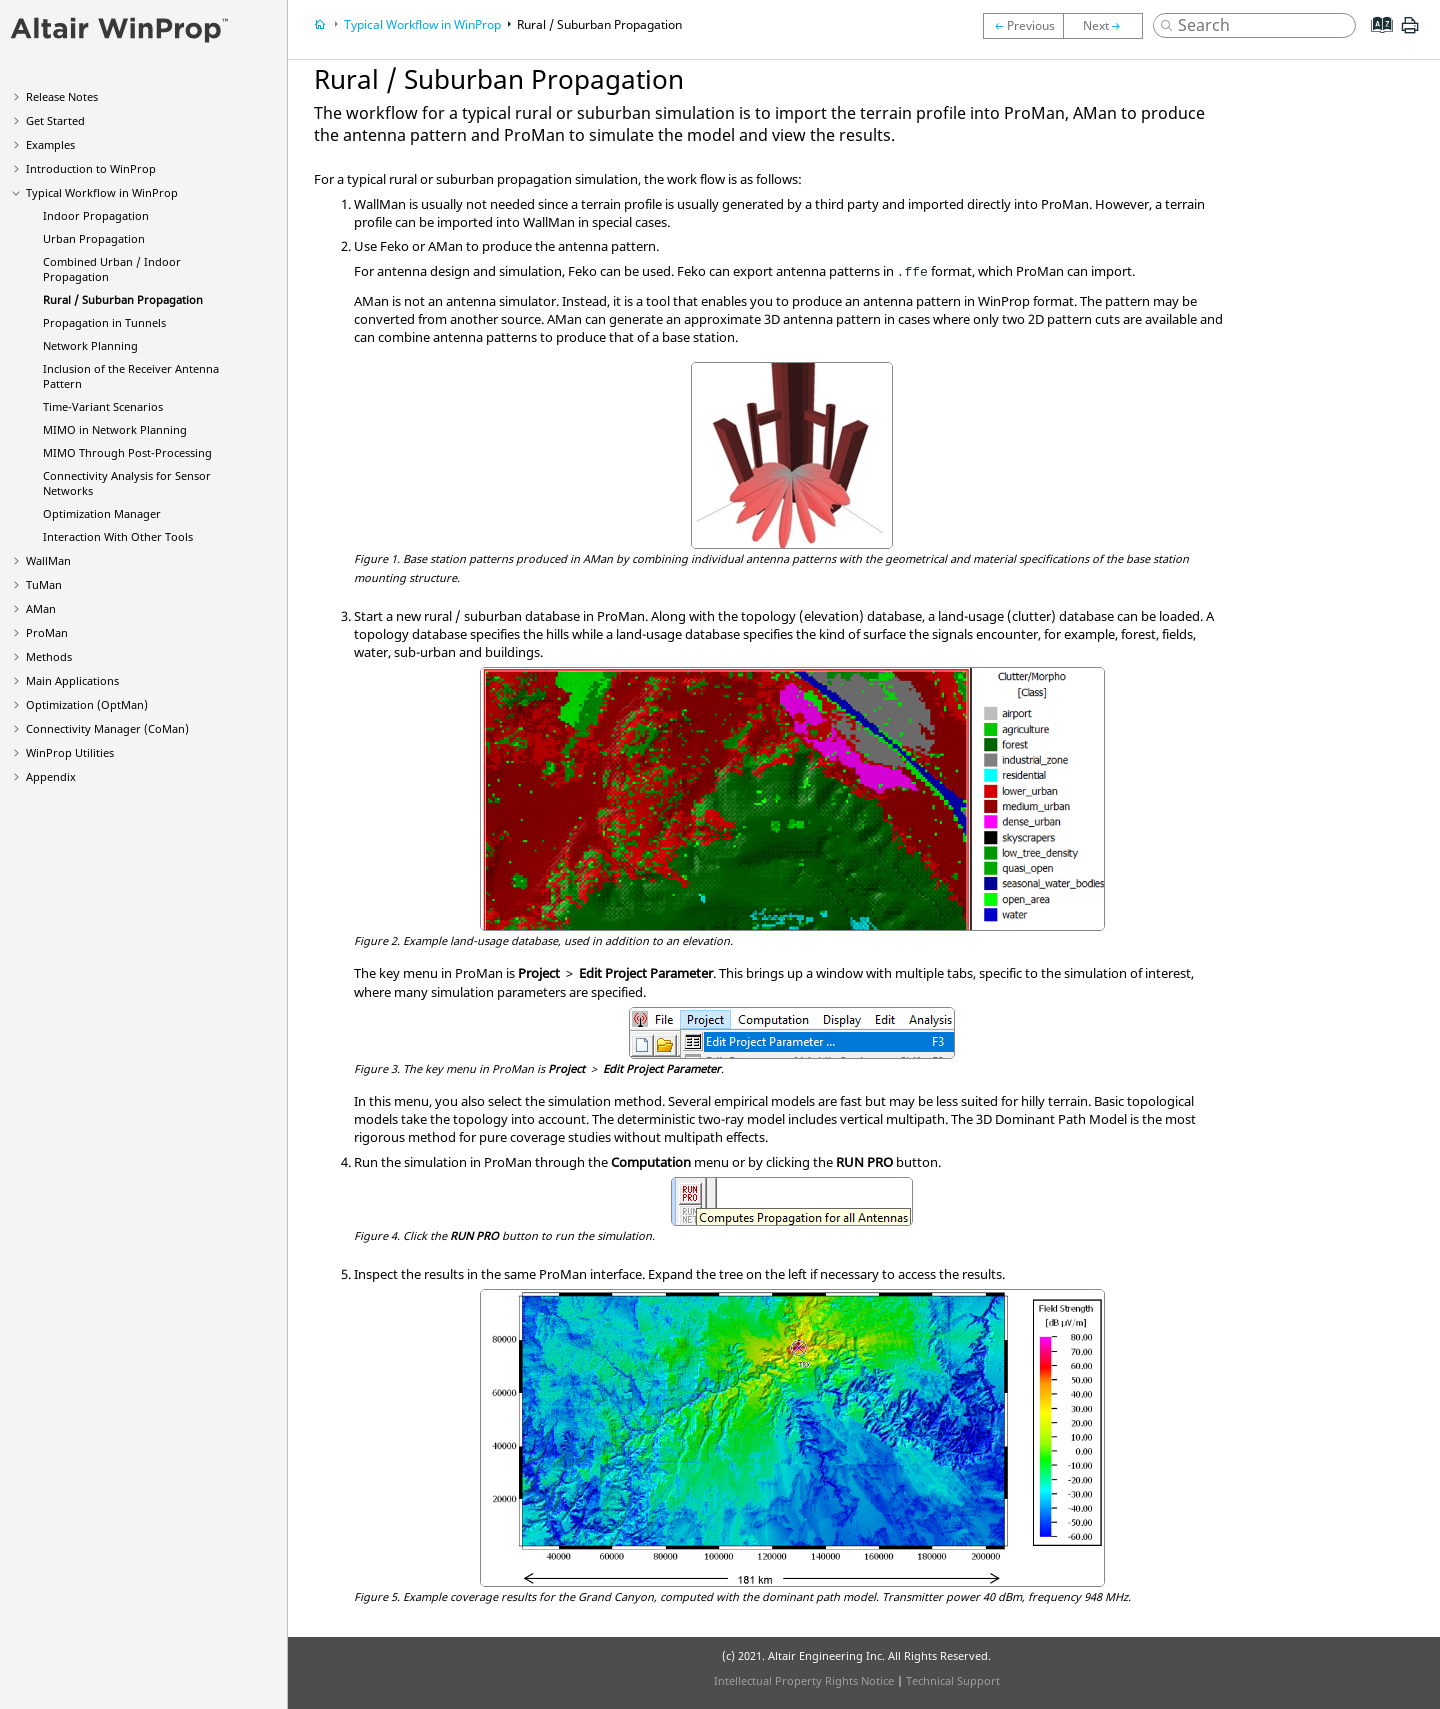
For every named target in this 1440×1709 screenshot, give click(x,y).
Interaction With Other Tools (118, 536)
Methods (49, 656)
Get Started (55, 120)
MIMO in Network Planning (115, 429)
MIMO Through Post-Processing (127, 452)
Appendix (51, 776)
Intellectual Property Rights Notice (804, 1680)
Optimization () (87, 704)
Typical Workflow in (102, 192)
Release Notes (62, 96)
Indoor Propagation (96, 215)
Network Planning (90, 345)
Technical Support (953, 1680)
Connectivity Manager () (107, 728)
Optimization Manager (102, 513)
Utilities (70, 752)
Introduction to (91, 168)
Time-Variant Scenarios (103, 406)
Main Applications (72, 680)
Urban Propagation (94, 238)
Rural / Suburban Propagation (123, 299)
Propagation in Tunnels (104, 322)
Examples (50, 144)
